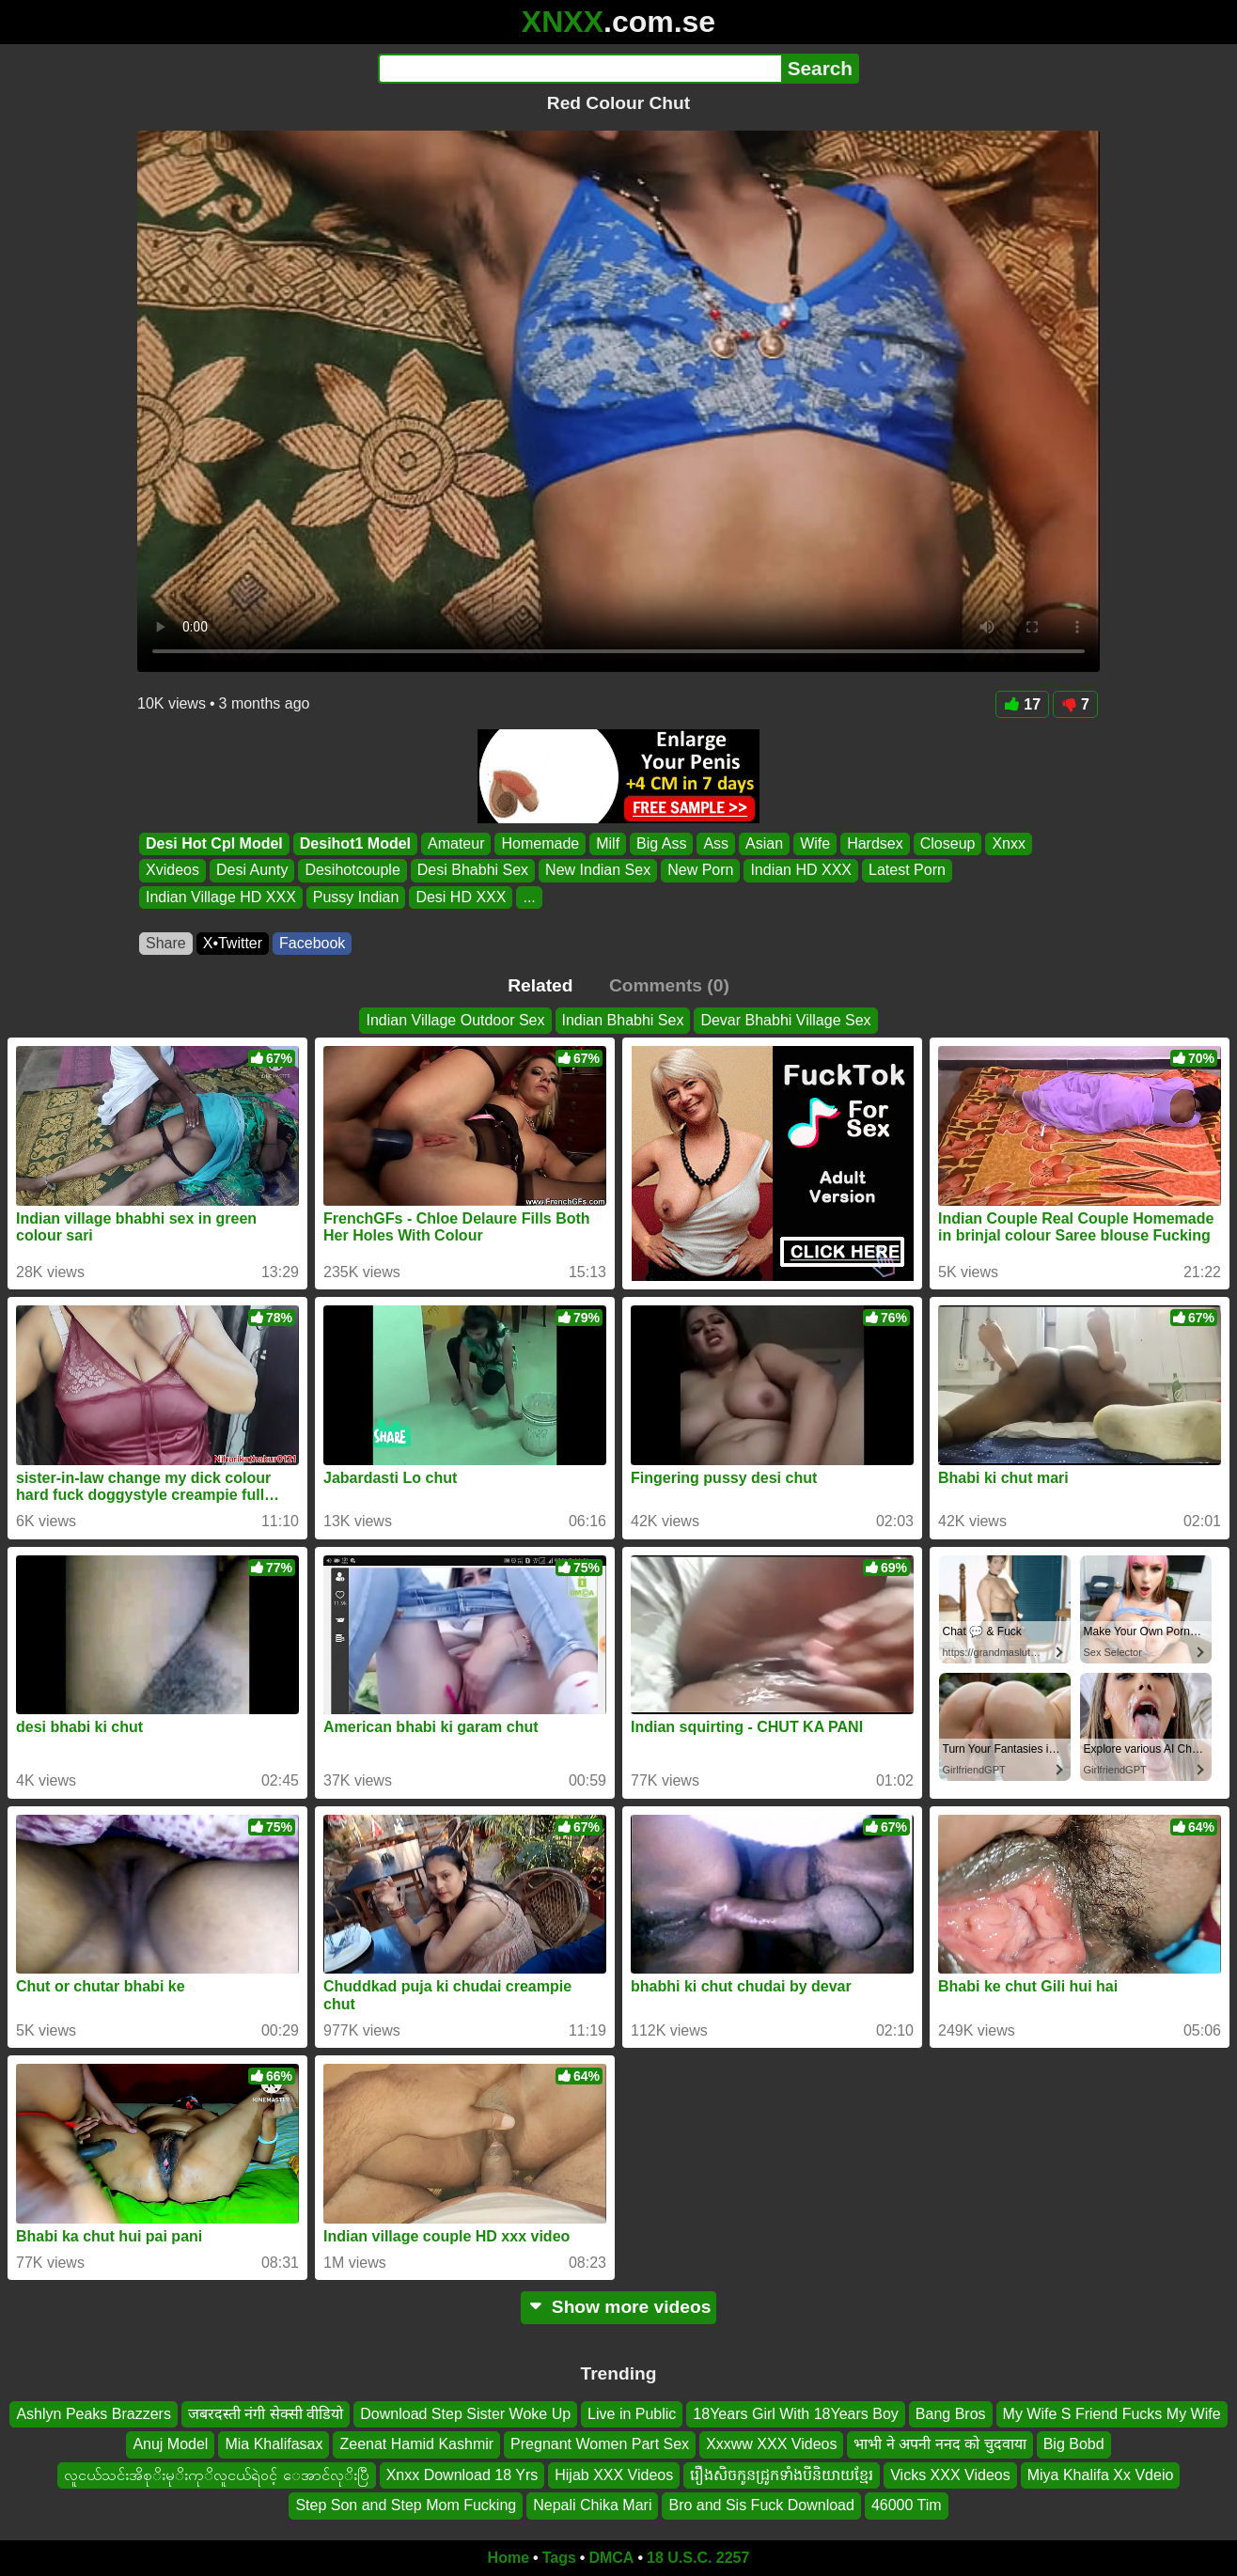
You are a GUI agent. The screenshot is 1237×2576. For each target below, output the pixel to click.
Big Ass (661, 843)
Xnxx (1009, 843)
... (529, 897)
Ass (715, 843)
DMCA (611, 2558)
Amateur (456, 843)
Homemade (540, 843)
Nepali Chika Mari (592, 2505)
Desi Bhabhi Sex (472, 871)
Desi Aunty (252, 871)
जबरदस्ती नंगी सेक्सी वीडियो (265, 2414)
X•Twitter (232, 943)
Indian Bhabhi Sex (623, 1020)
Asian (764, 843)
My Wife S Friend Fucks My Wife (1112, 2414)
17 (1022, 704)
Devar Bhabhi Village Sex (785, 1020)
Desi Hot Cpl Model (214, 843)
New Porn (700, 871)
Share (166, 943)
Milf (607, 843)
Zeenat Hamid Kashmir (416, 2444)
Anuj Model (170, 2444)
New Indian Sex (597, 871)
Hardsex (875, 843)
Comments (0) (669, 985)
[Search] (579, 69)
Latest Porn (907, 871)
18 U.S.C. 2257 (698, 2558)
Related (540, 985)
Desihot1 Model (355, 843)
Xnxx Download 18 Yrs (462, 2474)
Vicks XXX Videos (950, 2474)
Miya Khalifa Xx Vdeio (1100, 2474)
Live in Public (631, 2414)
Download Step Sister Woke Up (465, 2414)
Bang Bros (951, 2414)
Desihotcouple (352, 871)
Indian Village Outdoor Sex (455, 1020)
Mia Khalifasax (273, 2444)
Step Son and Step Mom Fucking (405, 2505)
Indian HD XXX (801, 871)
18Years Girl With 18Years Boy (795, 2414)
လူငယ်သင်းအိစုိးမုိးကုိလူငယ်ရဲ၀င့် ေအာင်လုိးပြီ (216, 2474)
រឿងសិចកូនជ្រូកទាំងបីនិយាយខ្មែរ (781, 2474)
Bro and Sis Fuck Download (760, 2505)
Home (508, 2558)
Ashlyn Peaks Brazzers (93, 2414)
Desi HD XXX (460, 897)
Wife (815, 843)
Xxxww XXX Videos (771, 2444)
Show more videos (619, 2307)
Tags (559, 2558)
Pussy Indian (356, 897)
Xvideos (172, 871)
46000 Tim (906, 2505)
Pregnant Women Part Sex (599, 2444)
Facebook (312, 943)
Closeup (948, 843)
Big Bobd (1073, 2444)
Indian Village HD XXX (221, 897)
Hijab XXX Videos (614, 2474)
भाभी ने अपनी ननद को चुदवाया (939, 2444)
